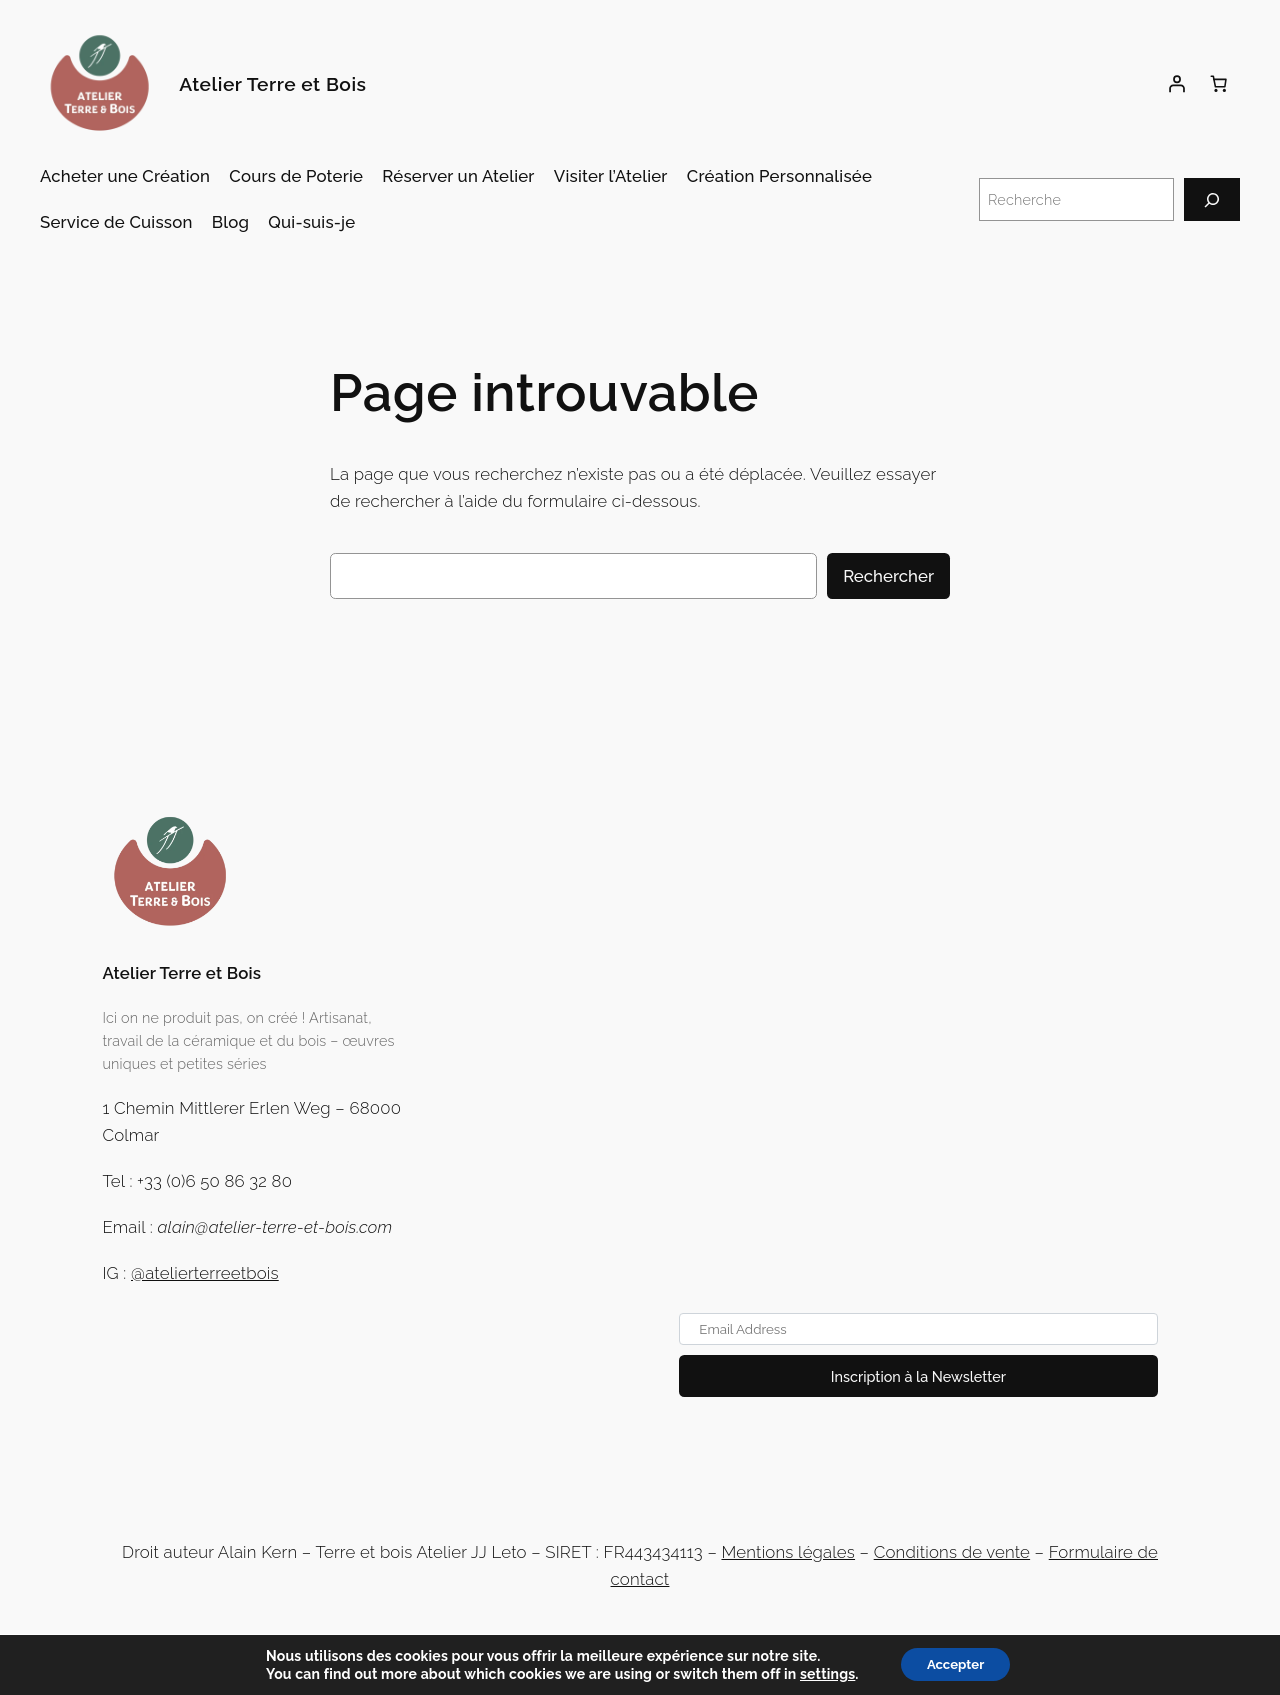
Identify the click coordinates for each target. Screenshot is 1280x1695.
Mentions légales (788, 1552)
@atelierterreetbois (205, 1273)
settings (821, 1673)
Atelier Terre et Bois (272, 84)
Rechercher (888, 576)
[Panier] (1219, 84)
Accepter (955, 1664)
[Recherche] (1212, 199)
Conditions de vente (952, 1552)
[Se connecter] (1177, 84)
